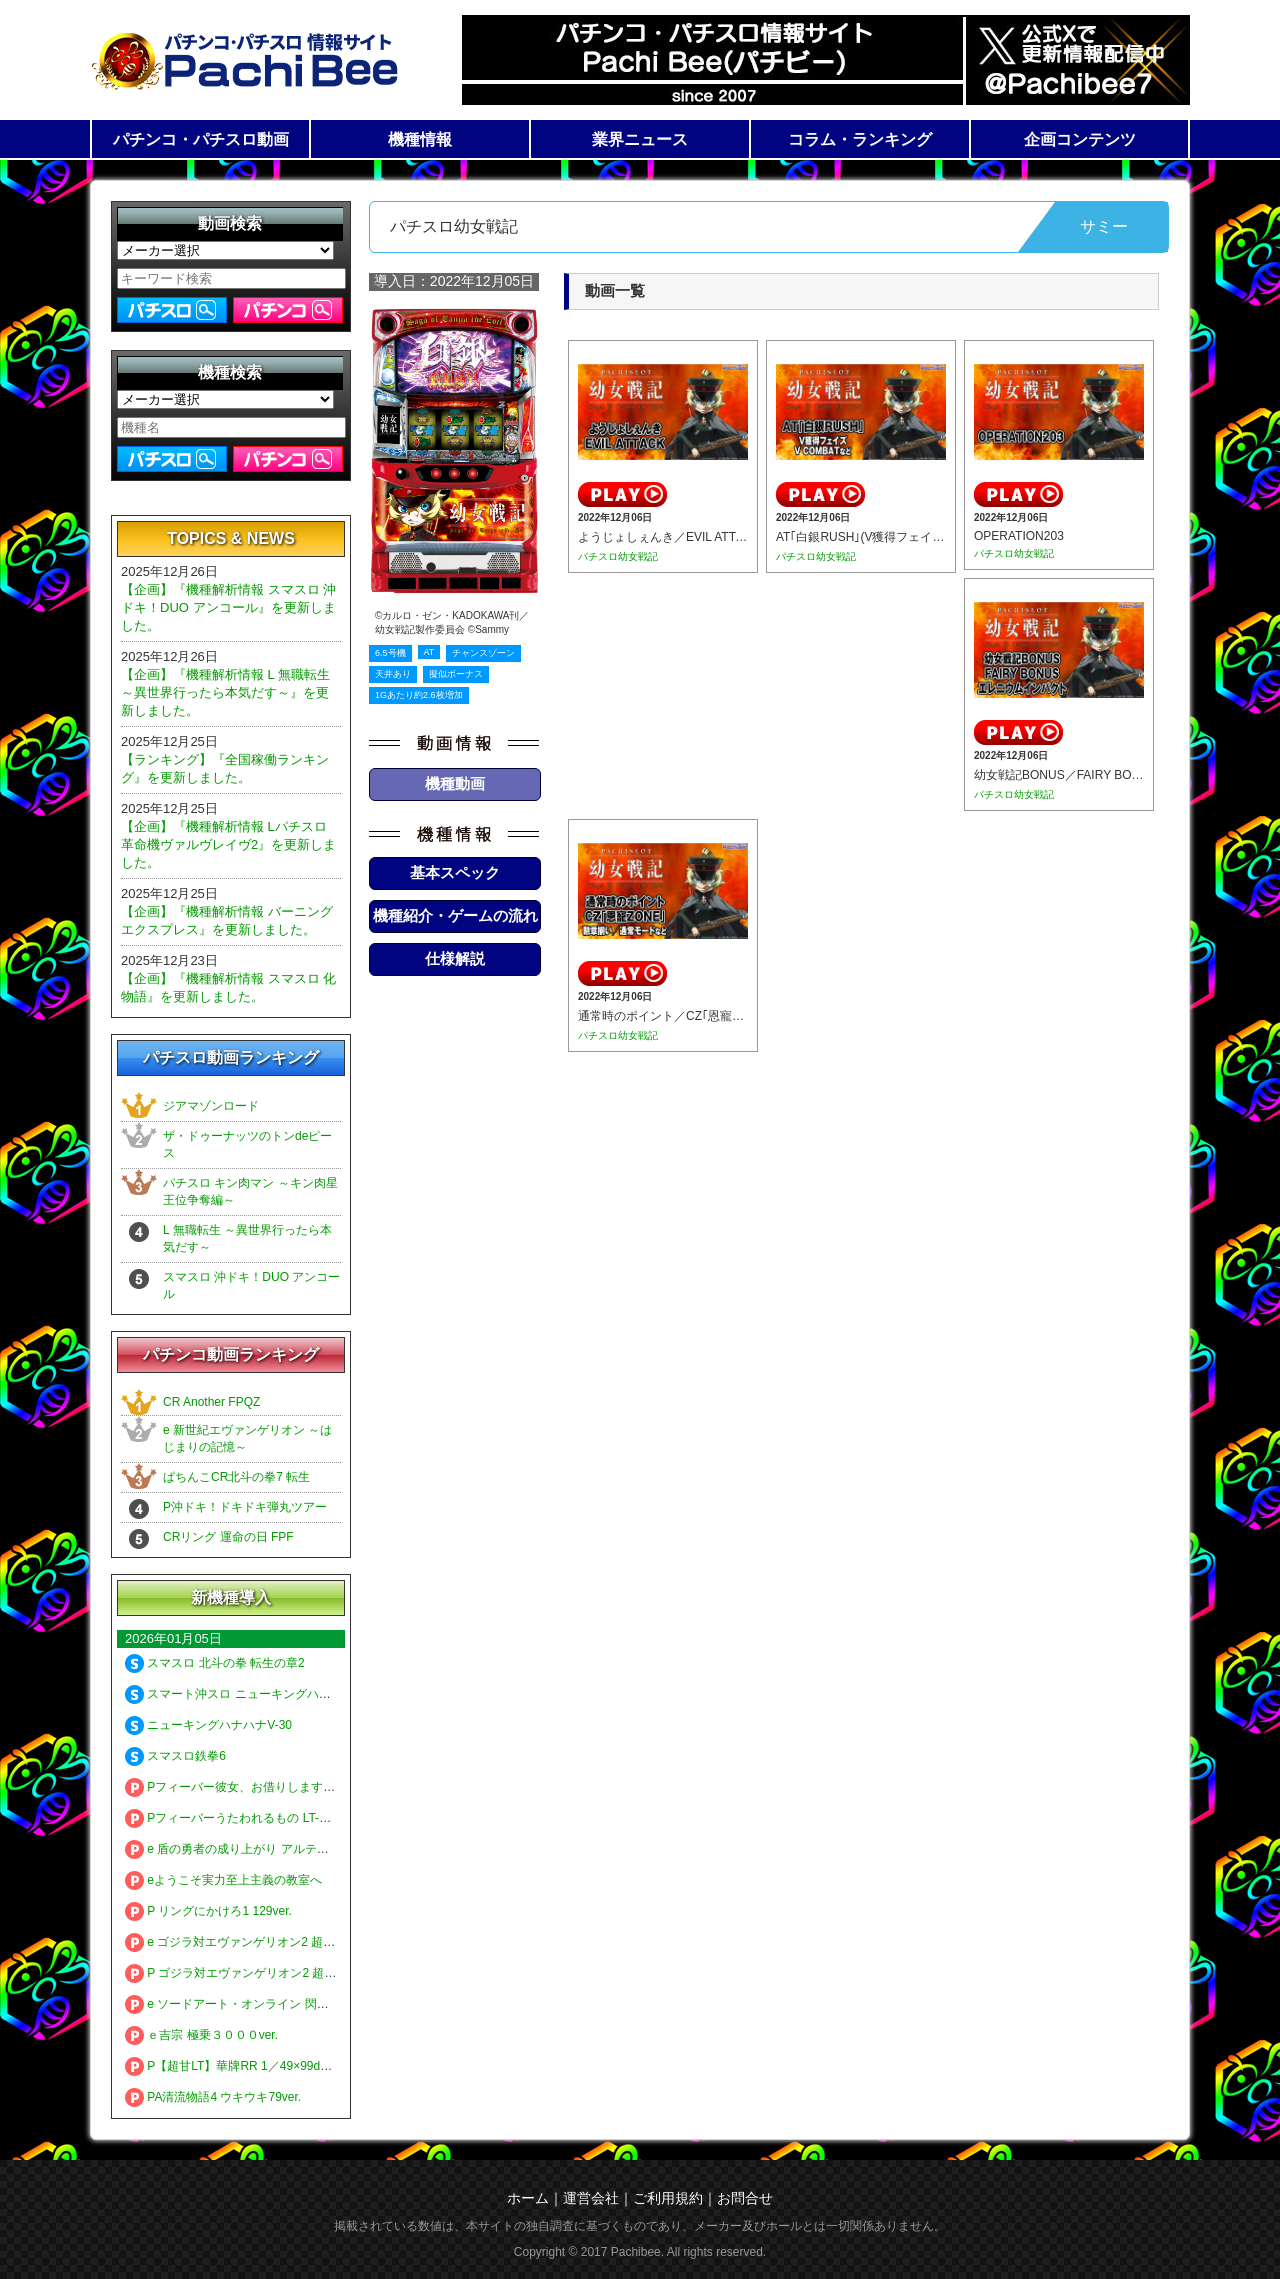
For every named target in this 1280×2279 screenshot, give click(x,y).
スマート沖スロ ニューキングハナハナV (244, 1694)
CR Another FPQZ (211, 1402)
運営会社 (591, 2198)
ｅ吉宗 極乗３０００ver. (201, 2035)
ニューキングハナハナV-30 (208, 1725)
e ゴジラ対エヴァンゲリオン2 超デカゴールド (260, 1942)
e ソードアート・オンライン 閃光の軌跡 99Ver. (263, 2004)
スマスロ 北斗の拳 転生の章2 (215, 1663)
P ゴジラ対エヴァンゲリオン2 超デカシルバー (260, 1973)
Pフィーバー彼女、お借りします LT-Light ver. (258, 1787)
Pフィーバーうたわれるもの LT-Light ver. (246, 1818)
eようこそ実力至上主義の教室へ (223, 1880)
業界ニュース (640, 139)
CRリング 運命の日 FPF (228, 1537)
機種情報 (420, 139)
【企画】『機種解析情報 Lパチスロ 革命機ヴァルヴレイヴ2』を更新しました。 (228, 844)
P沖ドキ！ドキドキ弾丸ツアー (245, 1507)
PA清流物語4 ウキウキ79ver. (213, 2097)
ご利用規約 (668, 2198)
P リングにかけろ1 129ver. (208, 1911)
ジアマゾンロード (211, 1106)
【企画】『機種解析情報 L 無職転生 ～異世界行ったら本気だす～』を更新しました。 (225, 692)
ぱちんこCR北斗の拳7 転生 (236, 1477)
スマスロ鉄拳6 (175, 1756)
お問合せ (745, 2198)
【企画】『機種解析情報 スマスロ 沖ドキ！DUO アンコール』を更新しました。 (228, 607)
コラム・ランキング (860, 139)
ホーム (528, 2198)
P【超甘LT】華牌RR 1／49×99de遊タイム (250, 2066)
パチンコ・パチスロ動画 (201, 139)
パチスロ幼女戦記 (618, 556)
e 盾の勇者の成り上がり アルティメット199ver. (264, 1849)
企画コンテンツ (1080, 139)
